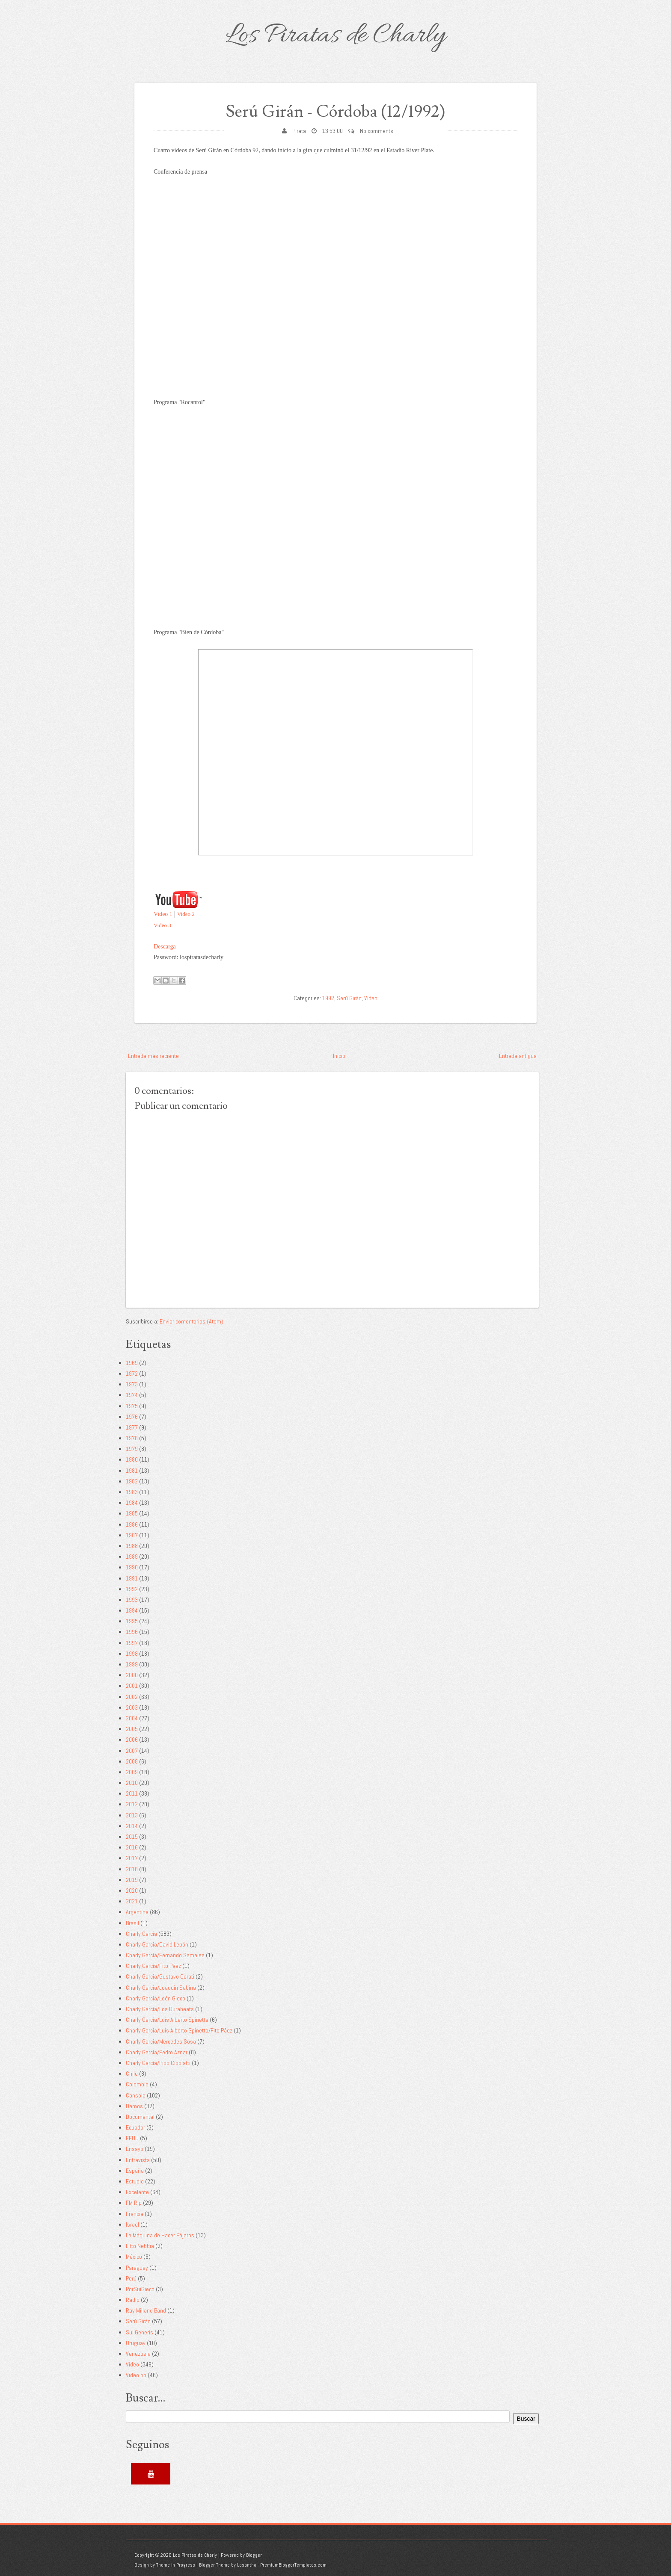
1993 (132, 1600)
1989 (132, 1556)
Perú (131, 2278)
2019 (132, 1880)
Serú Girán (349, 998)
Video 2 (186, 914)
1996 (132, 1632)
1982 (132, 1481)
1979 (132, 1449)
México (134, 2256)
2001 (132, 1686)
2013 (132, 1815)
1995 (132, 1621)
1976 (132, 1417)
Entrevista (138, 2160)
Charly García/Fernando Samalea (165, 1955)
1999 (132, 1664)
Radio (133, 2300)
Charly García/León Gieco (155, 1998)
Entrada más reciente (153, 1056)
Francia (134, 2214)
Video (370, 998)
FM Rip (134, 2203)
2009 (132, 1772)
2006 (132, 1739)
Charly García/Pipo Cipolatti (158, 2063)
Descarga (165, 946)
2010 (132, 1783)
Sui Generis (139, 2332)
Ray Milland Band (146, 2310)
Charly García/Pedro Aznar (156, 2052)
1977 (132, 1427)
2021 (132, 1901)
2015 (132, 1836)
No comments (376, 131)
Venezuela (138, 2353)
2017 (132, 1858)
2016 (132, 1847)
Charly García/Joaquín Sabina (161, 1987)
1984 (132, 1503)
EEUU (132, 2138)
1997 (132, 1643)
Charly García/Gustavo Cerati (160, 1976)
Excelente (137, 2192)
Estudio (135, 2181)
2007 (132, 1751)
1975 (132, 1406)
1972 (132, 1373)
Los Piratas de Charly (335, 36)
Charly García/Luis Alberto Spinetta (167, 2020)
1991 (132, 1578)
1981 (132, 1470)
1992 (328, 998)
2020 (132, 1890)
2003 (132, 1707)
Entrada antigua (518, 1056)
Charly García (141, 1934)
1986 (132, 1524)
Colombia (137, 2084)
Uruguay (135, 2343)
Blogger (254, 2555)
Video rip (136, 2375)
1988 (132, 1546)
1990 (132, 1567)
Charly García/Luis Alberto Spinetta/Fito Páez (179, 2030)
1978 (132, 1438)
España (135, 2170)
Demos (134, 2106)
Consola (135, 2095)
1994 (132, 1610)
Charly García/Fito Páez (153, 1966)
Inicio (339, 1056)
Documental (140, 2117)
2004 (132, 1718)
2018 (132, 1869)
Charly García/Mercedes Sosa (161, 2041)
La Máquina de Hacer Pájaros (160, 2235)
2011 (132, 1793)
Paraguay (137, 2268)
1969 (132, 1363)
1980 (132, 1459)
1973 (132, 1384)
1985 (132, 1513)
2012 (132, 1804)
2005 (132, 1729)
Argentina (137, 1912)
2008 (132, 1761)
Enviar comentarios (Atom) (191, 1321)
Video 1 (163, 914)
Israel (132, 2224)
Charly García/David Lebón (157, 1944)
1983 (132, 1492)
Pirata (299, 131)
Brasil (132, 1923)
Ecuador (135, 2127)
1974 (132, 1395)
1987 (132, 1535)
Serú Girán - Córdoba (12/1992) (335, 111)
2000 (132, 1675)
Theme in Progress (175, 2564)
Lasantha (246, 2564)
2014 (132, 1826)
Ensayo (134, 2149)
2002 (132, 1697)
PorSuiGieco (140, 2289)
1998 (132, 1653)
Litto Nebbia (140, 2246)
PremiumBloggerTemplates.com (293, 2564)
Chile (132, 2073)
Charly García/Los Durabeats (160, 2009)
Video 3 (162, 925)
